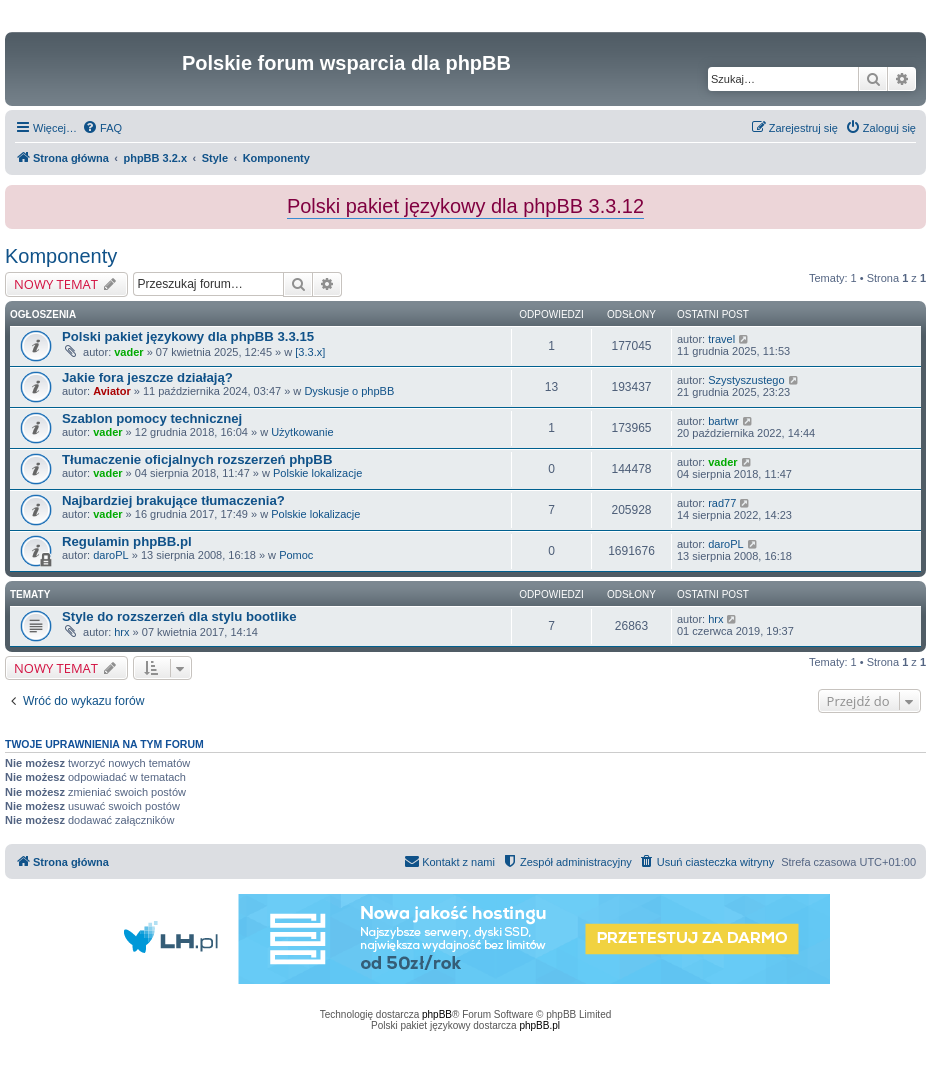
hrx (121, 632)
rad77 (722, 503)
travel (721, 339)
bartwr (723, 421)
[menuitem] (102, 128)
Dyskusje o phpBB (349, 391)
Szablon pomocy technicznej (152, 418)
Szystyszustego (746, 380)
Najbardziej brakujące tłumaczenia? (173, 500)
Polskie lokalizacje (317, 473)
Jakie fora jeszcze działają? (147, 377)
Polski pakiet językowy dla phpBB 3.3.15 (188, 336)
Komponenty (61, 256)
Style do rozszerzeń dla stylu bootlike (179, 616)
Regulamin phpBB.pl (127, 541)
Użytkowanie (302, 432)
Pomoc (296, 555)
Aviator (112, 391)
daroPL (110, 555)
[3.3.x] (310, 352)
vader (128, 352)
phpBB (437, 1014)
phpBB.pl (539, 1025)
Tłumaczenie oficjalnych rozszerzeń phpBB (197, 459)
